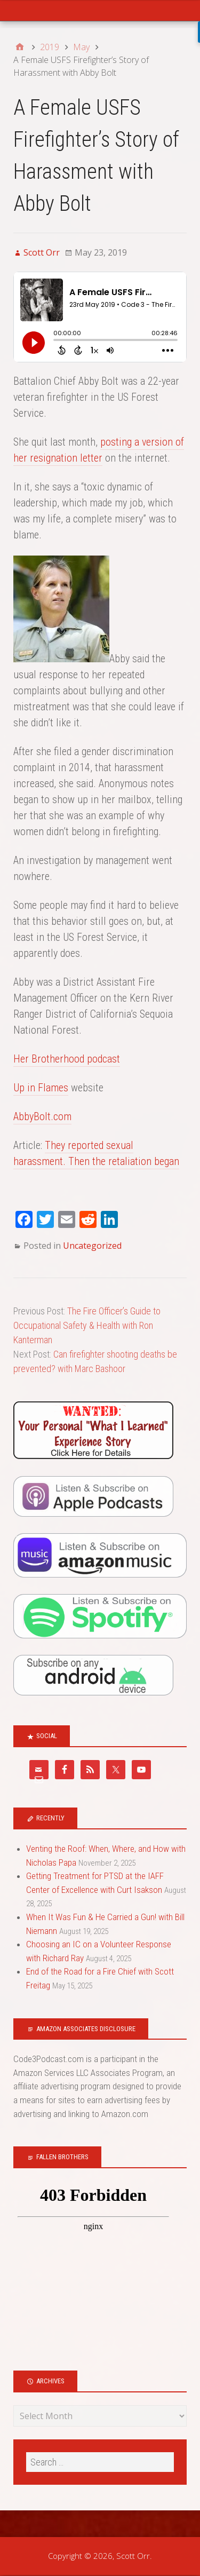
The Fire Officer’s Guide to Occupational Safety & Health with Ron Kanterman (87, 1325)
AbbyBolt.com (42, 1116)
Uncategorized (92, 1245)
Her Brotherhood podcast (66, 1058)
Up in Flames (40, 1087)
